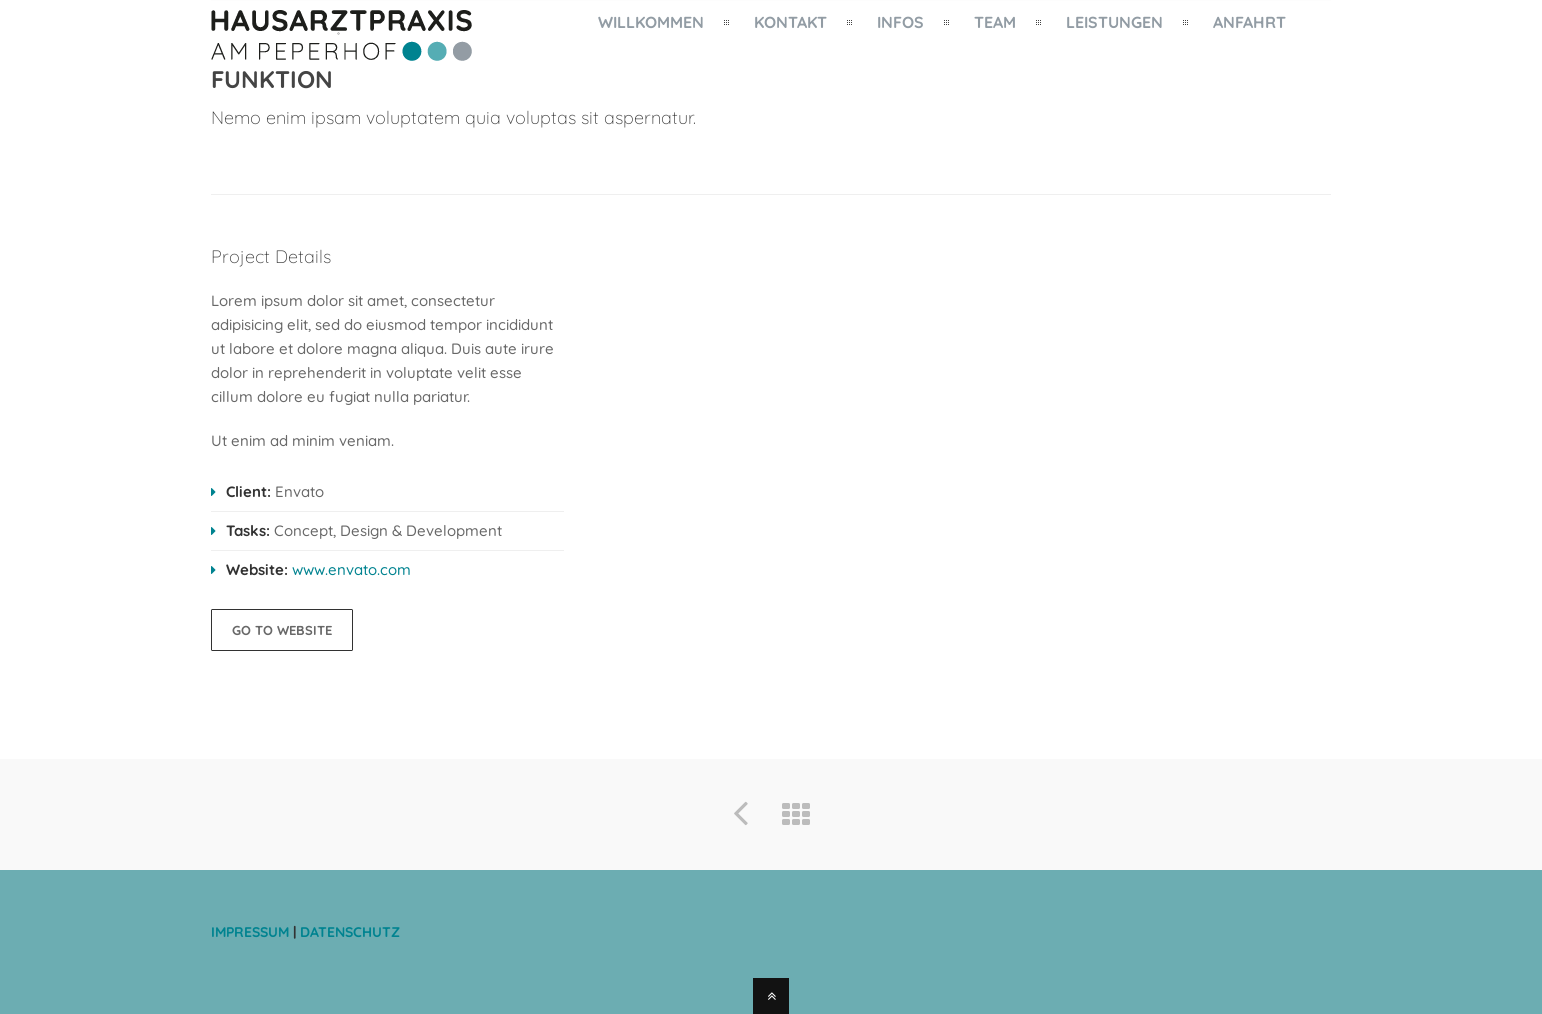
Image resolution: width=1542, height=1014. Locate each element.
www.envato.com (351, 569)
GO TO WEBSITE (282, 630)
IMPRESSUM (252, 932)
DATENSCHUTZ (350, 932)
